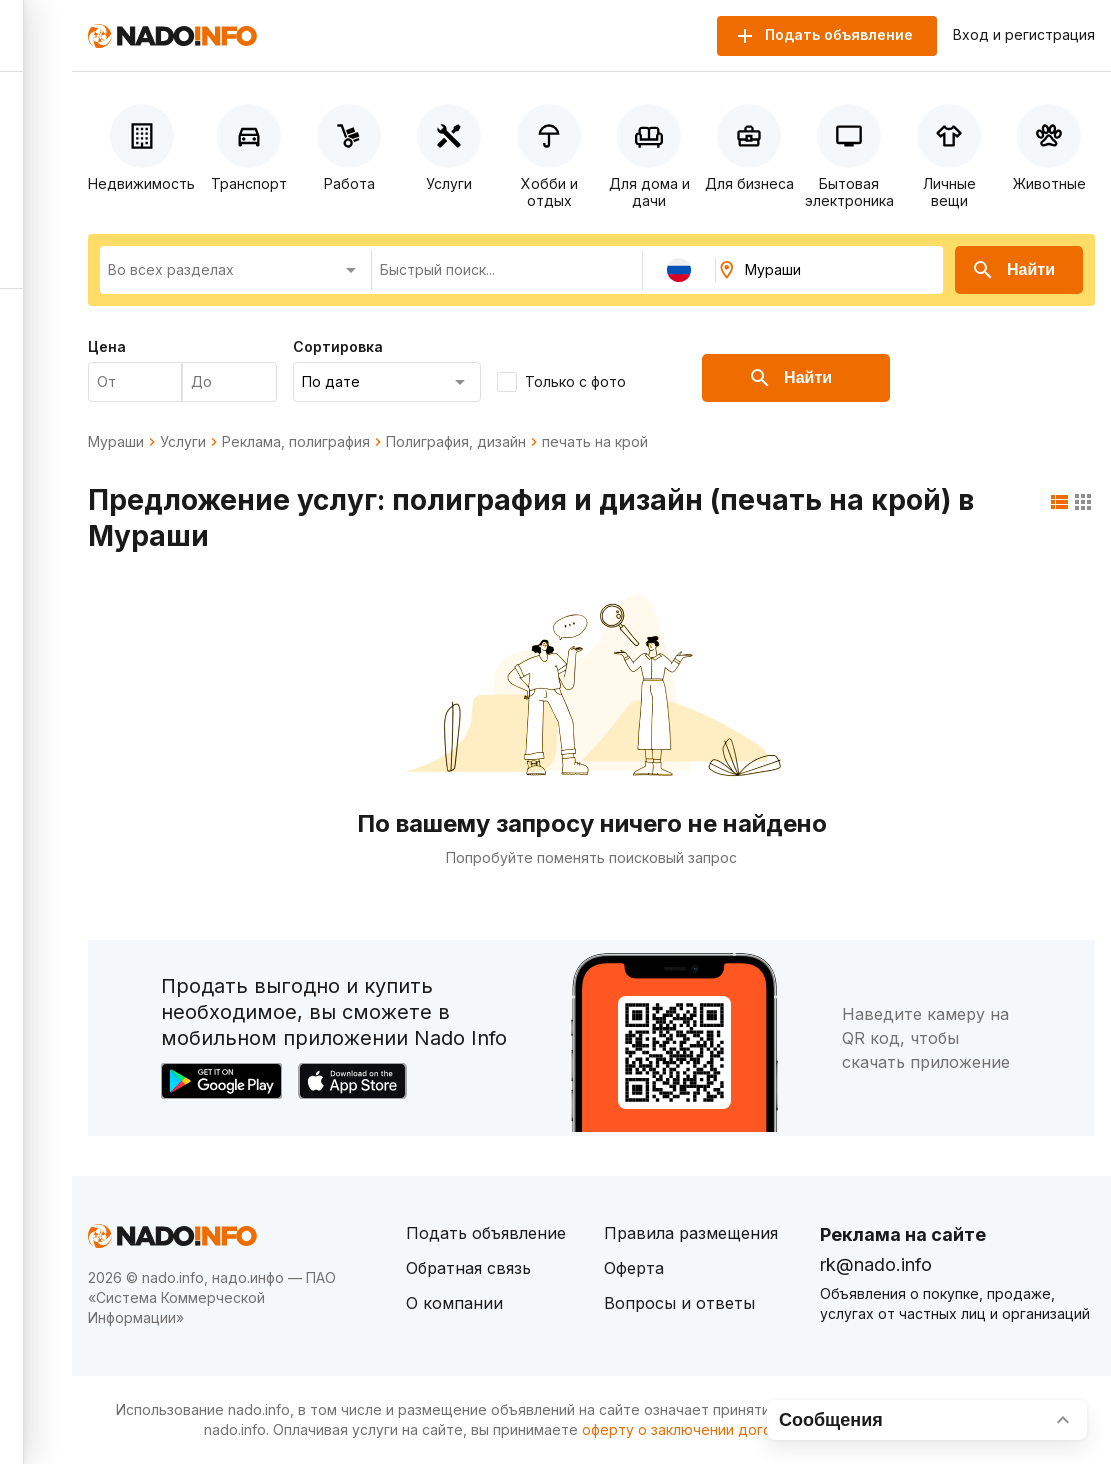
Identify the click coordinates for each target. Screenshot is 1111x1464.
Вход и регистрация (1024, 35)
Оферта (634, 1268)
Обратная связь (468, 1268)
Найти (1013, 270)
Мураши (116, 442)
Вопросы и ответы (679, 1303)
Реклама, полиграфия (296, 442)
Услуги (183, 442)
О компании (454, 1303)
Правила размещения (691, 1233)
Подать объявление (486, 1233)
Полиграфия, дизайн (456, 442)
